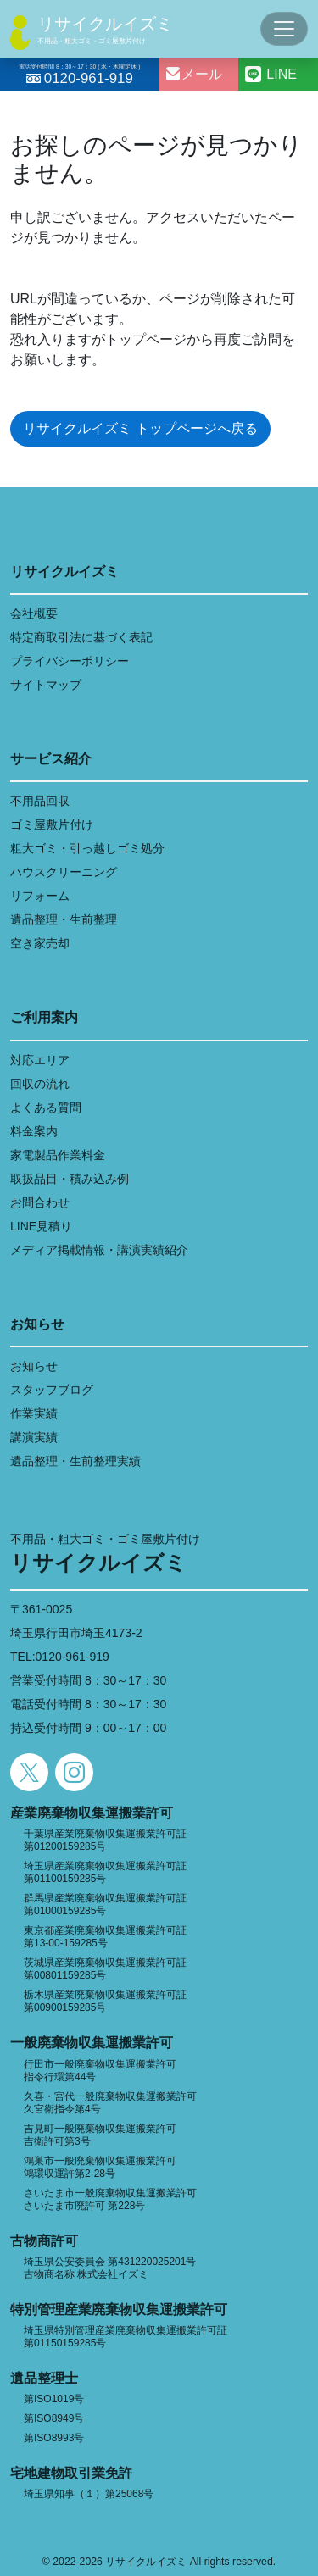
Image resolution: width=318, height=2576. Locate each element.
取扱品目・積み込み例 (69, 1178)
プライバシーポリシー (69, 661)
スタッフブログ (51, 1389)
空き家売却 (40, 943)
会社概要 (34, 613)
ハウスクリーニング (63, 872)
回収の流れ (40, 1084)
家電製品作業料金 (57, 1155)
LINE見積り (41, 1226)
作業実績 (34, 1413)
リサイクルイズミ (105, 23)
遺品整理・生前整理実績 (75, 1461)
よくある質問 (45, 1107)
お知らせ (34, 1366)
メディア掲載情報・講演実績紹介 (99, 1250)
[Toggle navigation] (284, 29)
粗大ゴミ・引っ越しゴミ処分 (87, 848)
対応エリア (40, 1060)
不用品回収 (40, 801)
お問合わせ (40, 1202)
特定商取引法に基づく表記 (81, 637)
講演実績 (34, 1437)
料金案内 (34, 1131)
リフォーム (40, 895)
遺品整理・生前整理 (63, 919)
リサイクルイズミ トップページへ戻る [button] (140, 428)
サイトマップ (45, 684)
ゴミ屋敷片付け (51, 824)
